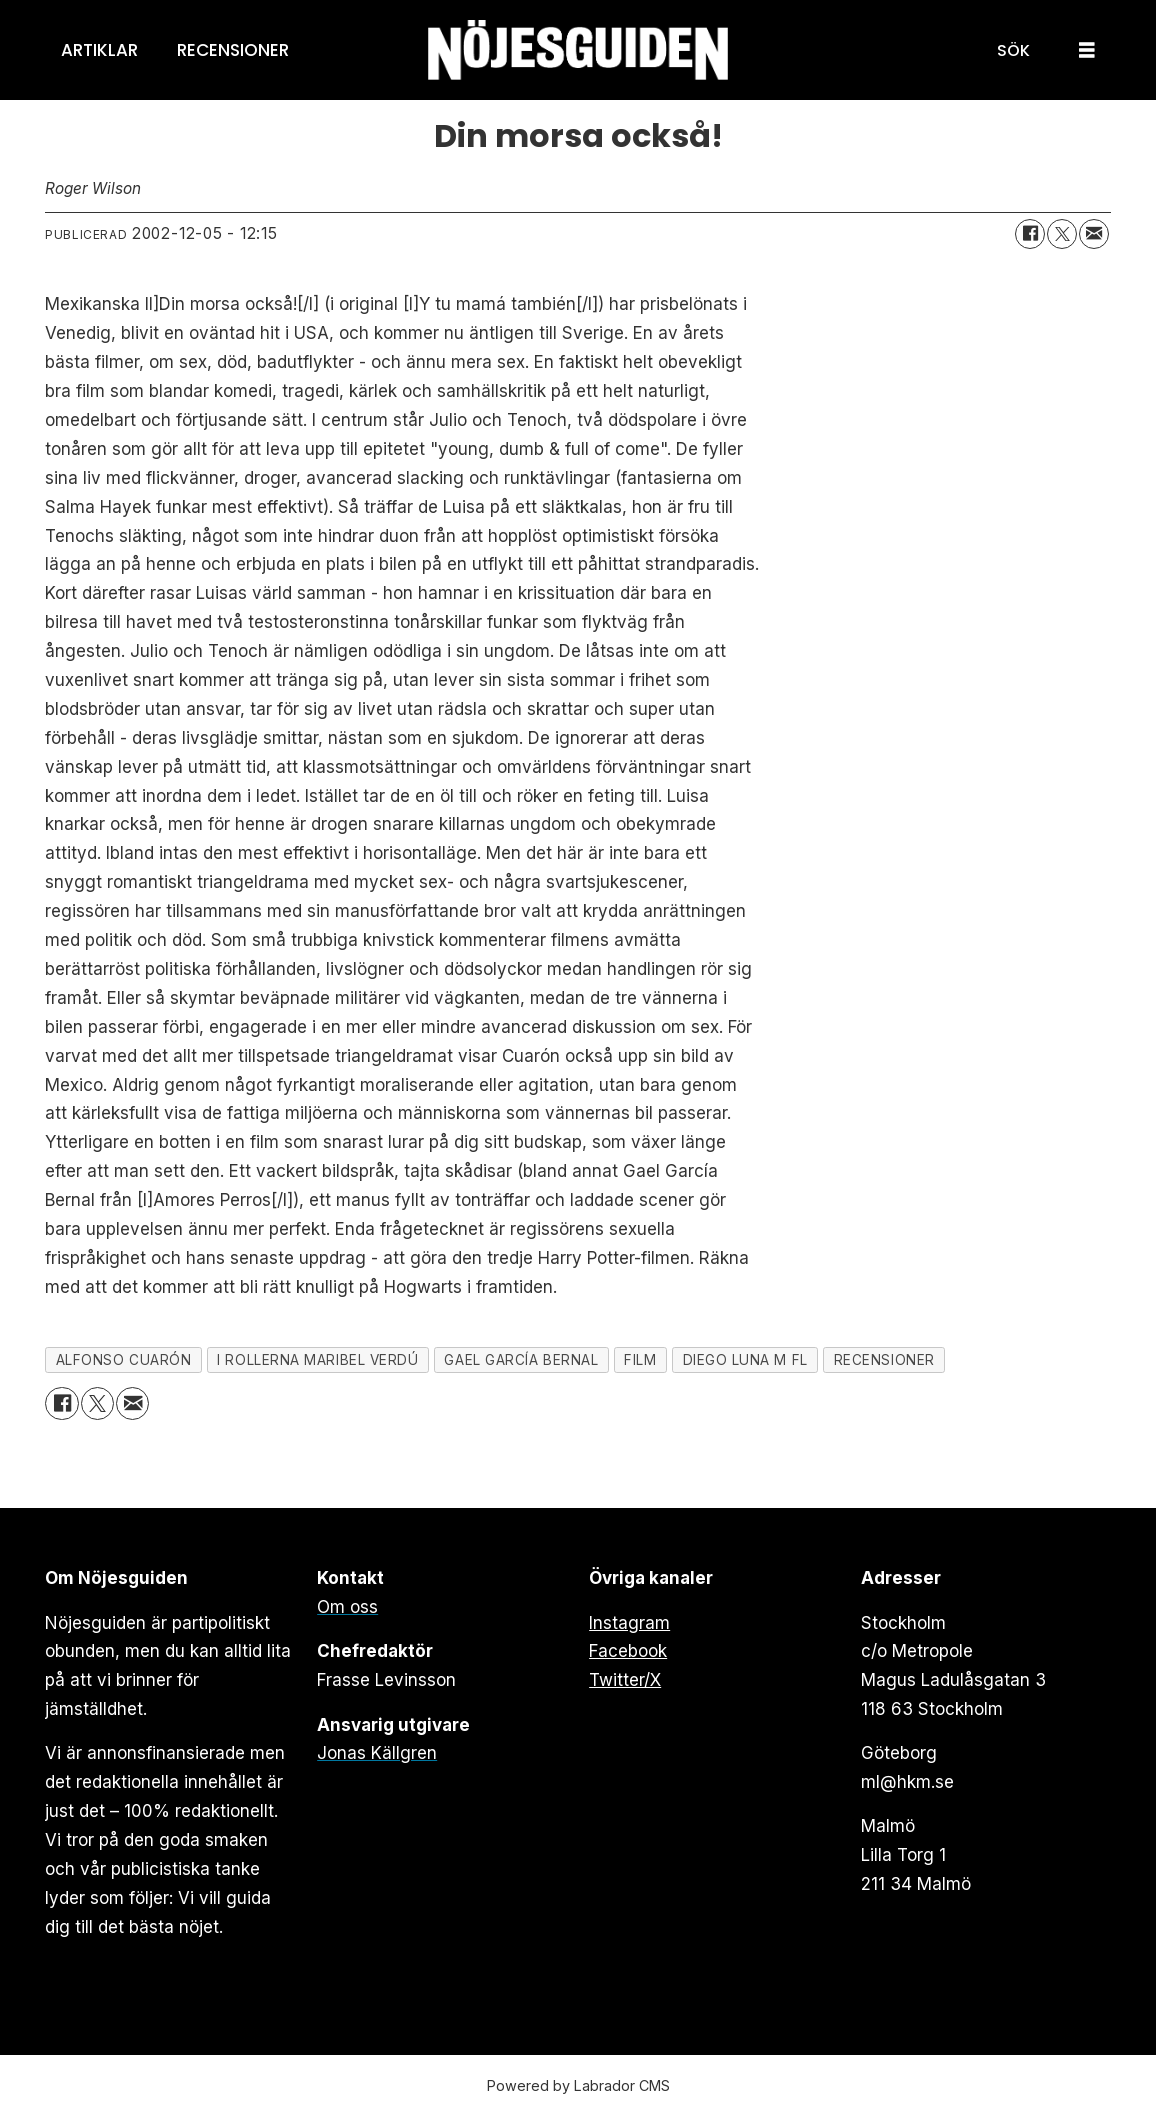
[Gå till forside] (578, 50)
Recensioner (233, 50)
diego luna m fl (745, 1360)
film (640, 1360)
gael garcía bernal (521, 1360)
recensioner (884, 1360)
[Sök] (1013, 50)
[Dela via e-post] (1094, 234)
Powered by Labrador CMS (578, 2085)
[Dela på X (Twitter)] (1062, 234)
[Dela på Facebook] (1030, 234)
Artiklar (99, 50)
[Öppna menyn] (1087, 50)
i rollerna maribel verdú (317, 1360)
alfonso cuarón (124, 1360)
